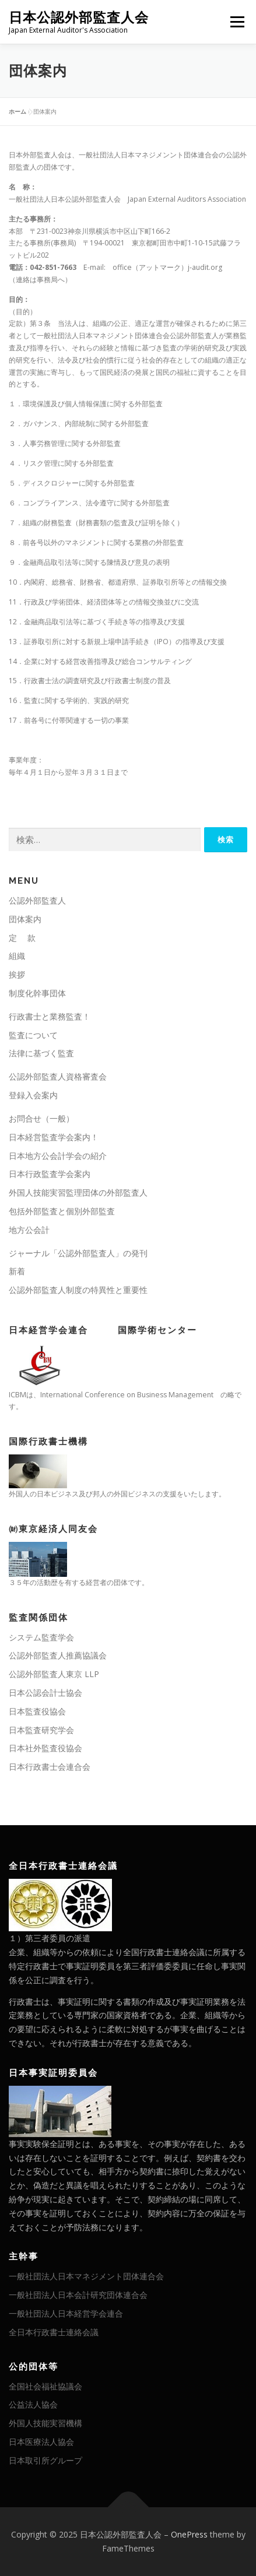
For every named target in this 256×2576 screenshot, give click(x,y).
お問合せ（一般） (41, 1118)
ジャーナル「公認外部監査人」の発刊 (78, 1253)
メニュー (237, 22)
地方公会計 (29, 1229)
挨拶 (17, 974)
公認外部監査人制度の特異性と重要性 (78, 1289)
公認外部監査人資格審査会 (58, 1076)
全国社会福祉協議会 (45, 2386)
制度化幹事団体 (37, 993)
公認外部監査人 (37, 900)
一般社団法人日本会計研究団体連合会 (78, 2294)
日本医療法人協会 (41, 2441)
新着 (17, 1271)
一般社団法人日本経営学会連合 (66, 2313)
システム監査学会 (41, 1637)
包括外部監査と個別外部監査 (62, 1211)
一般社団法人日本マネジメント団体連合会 (86, 2276)
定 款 (22, 937)
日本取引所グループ (45, 2460)
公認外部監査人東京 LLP (54, 1673)
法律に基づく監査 (41, 1053)
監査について (33, 1035)
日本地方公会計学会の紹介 (58, 1155)
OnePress (189, 2534)
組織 (17, 955)
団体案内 (25, 919)
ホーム (17, 111)
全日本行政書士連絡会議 (54, 2332)
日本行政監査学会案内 (49, 1173)
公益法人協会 (33, 2404)
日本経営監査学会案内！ (54, 1137)
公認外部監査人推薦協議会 (58, 1655)
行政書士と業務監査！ (49, 1016)
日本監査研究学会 (41, 1729)
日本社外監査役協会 (45, 1747)
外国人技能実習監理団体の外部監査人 (78, 1192)
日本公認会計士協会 (45, 1692)
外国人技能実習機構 (45, 2423)
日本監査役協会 (37, 1711)
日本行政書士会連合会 (49, 1766)
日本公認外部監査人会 (79, 17)
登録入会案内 (33, 1095)
